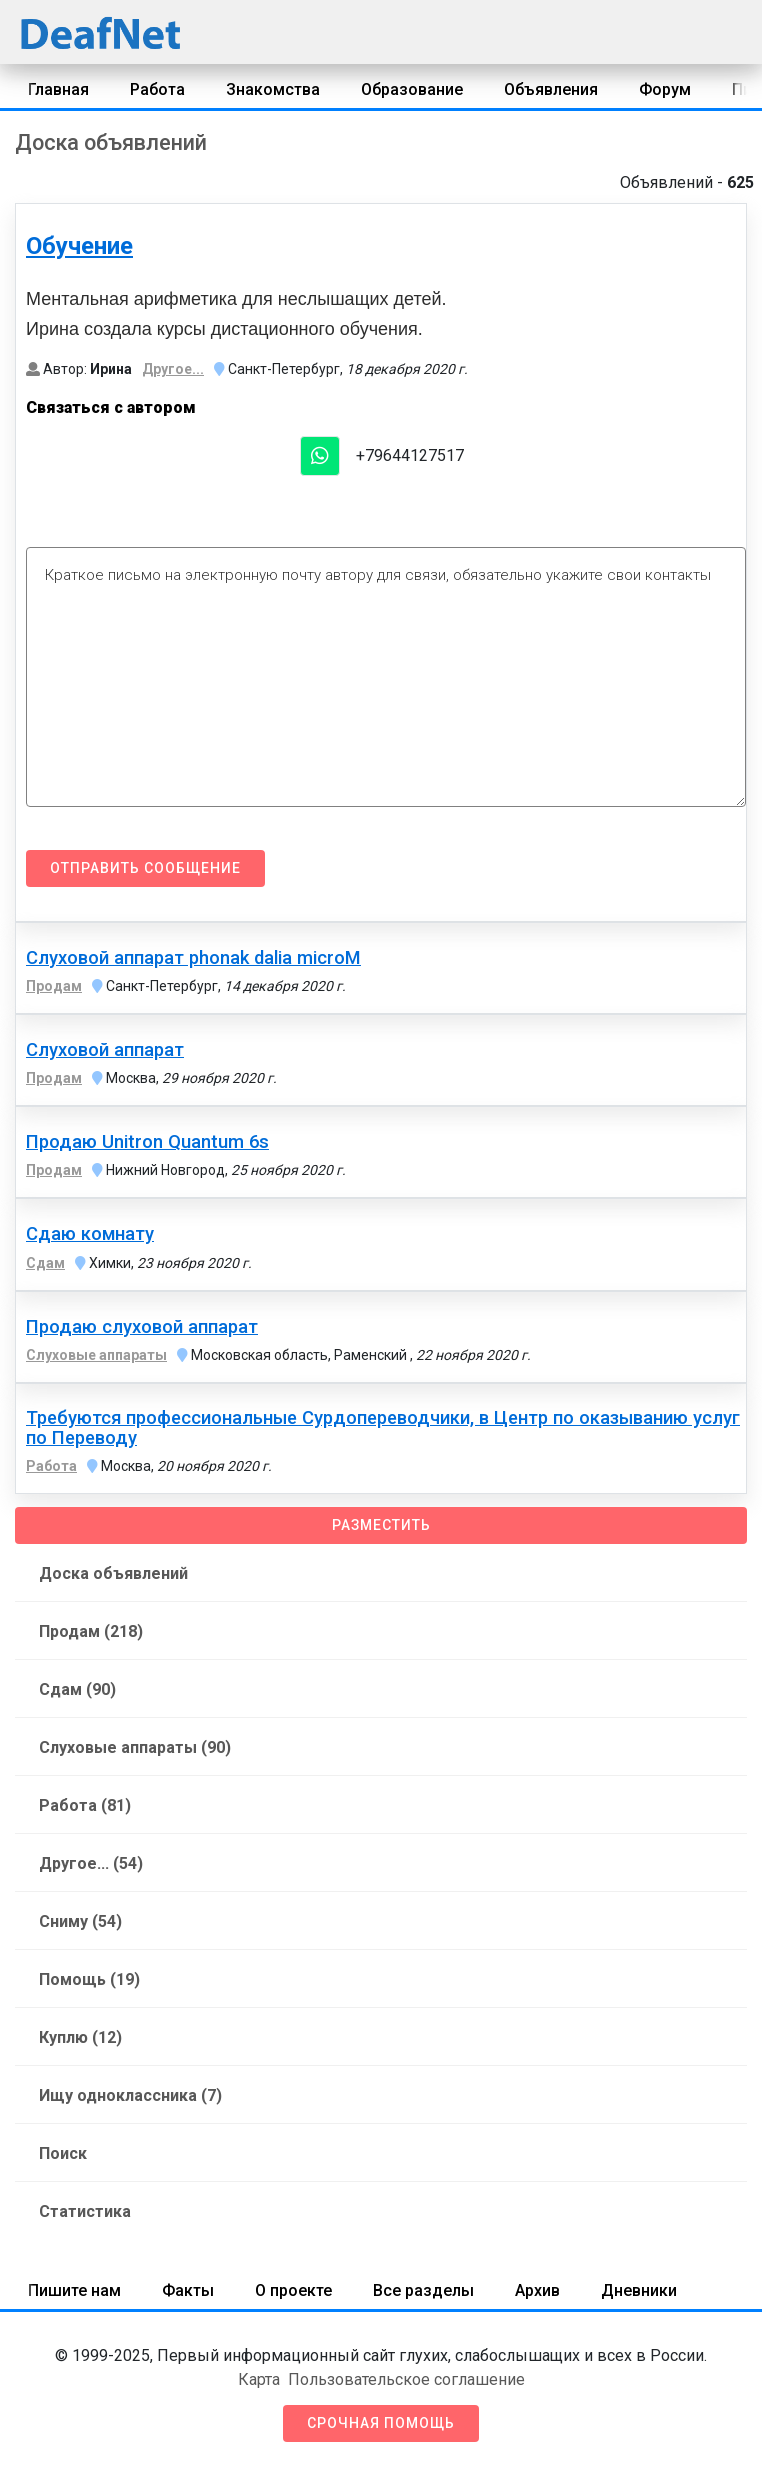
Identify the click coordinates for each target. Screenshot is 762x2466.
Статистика (85, 2211)
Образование (412, 89)
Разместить (381, 1525)
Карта (259, 2379)
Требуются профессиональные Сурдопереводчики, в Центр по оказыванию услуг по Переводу (383, 1428)
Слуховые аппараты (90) (135, 1747)
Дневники (639, 2290)
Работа (157, 89)
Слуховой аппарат (105, 1050)
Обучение (79, 246)
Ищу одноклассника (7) (130, 2095)
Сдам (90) (77, 1689)
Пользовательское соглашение (406, 2379)
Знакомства (273, 89)
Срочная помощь (381, 2423)
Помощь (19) (89, 1979)
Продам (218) (91, 1631)
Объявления (551, 89)
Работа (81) (85, 1805)
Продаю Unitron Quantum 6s (147, 1142)
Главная (58, 89)
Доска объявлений (113, 1573)
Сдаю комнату (90, 1234)
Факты (188, 2290)
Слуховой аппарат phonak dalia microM (193, 958)
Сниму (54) (80, 1921)
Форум (665, 89)
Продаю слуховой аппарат (142, 1327)
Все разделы (423, 2290)
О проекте (293, 2290)
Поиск (63, 2153)
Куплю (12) (80, 2037)
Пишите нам (74, 2290)
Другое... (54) (91, 1863)
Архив (537, 2290)
